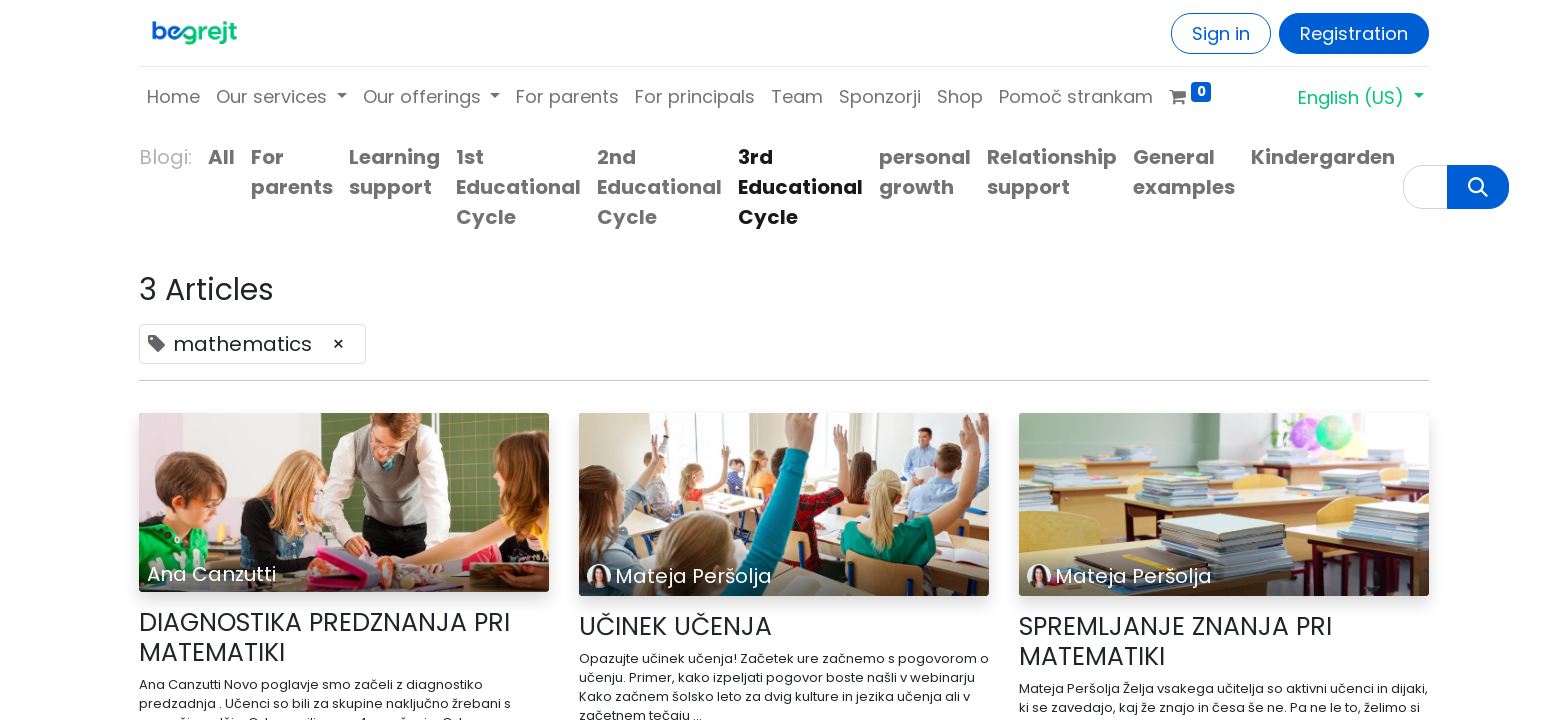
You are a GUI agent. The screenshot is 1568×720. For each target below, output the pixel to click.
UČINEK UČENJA (675, 627)
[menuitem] (173, 96)
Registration (1354, 33)
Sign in (1221, 33)
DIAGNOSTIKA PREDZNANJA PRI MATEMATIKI (324, 638)
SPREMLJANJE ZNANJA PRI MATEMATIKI (1175, 642)
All (221, 157)
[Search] (1478, 187)
